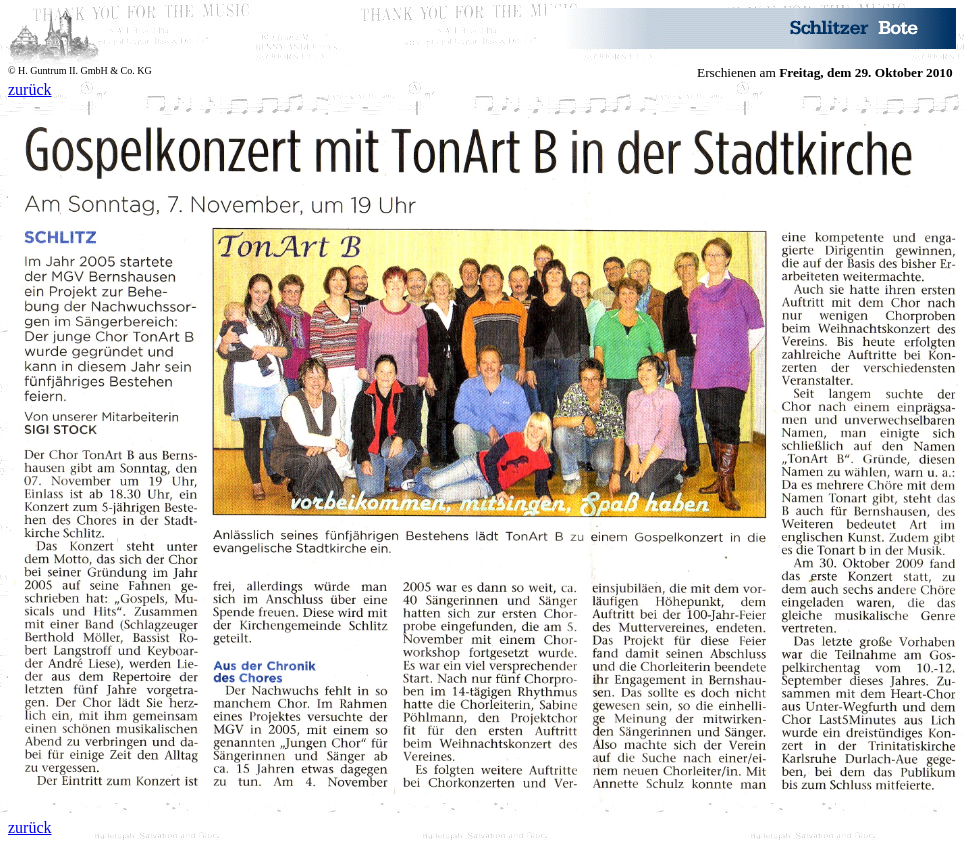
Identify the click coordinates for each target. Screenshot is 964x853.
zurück (30, 89)
